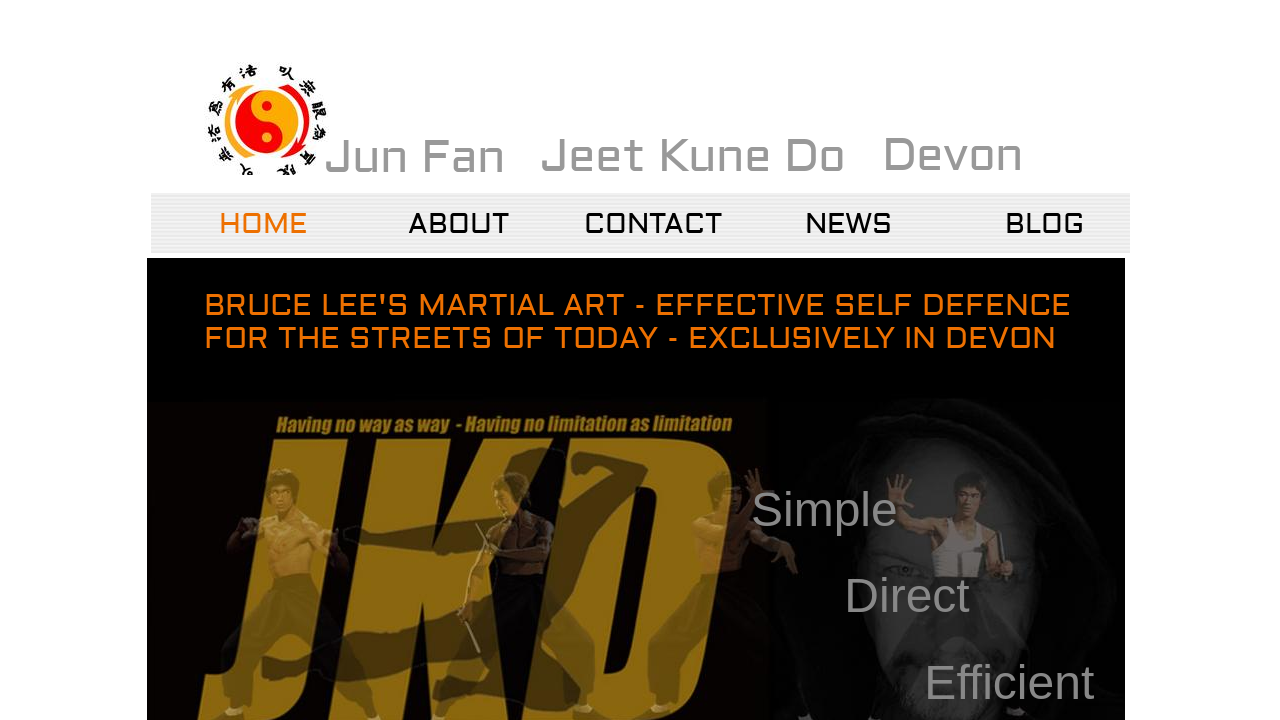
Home (263, 224)
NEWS (848, 224)
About (458, 224)
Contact (653, 224)
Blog (1044, 224)
